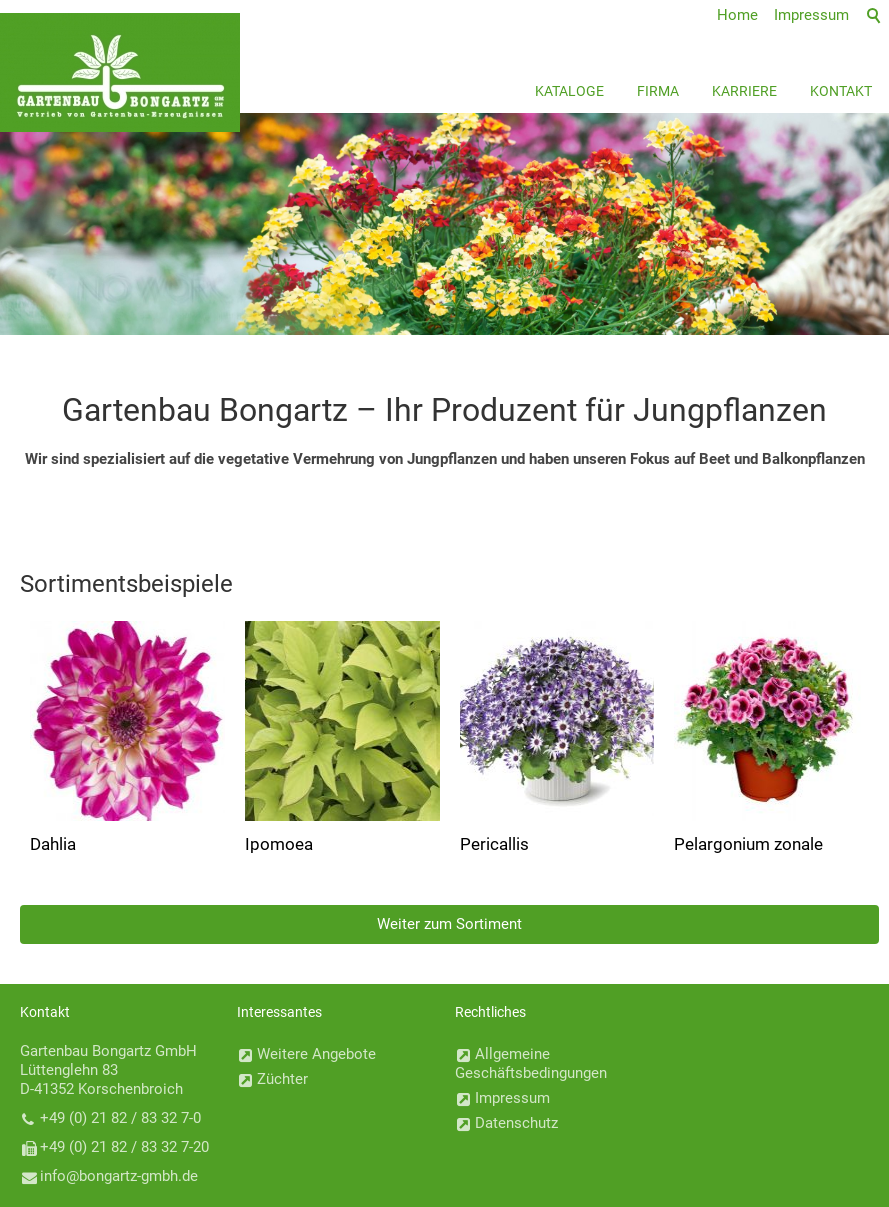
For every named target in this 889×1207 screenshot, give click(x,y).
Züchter (282, 1079)
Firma (658, 91)
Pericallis (494, 844)
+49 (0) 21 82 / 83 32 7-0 (120, 1118)
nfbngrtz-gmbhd (119, 1176)
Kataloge (569, 91)
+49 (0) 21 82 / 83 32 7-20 (124, 1147)
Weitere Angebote (316, 1054)
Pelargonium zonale (748, 844)
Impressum (512, 1098)
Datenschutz (516, 1123)
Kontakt (841, 91)
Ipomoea (279, 844)
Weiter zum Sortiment (449, 924)
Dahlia (53, 844)
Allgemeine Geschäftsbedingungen (531, 1063)
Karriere (744, 91)
